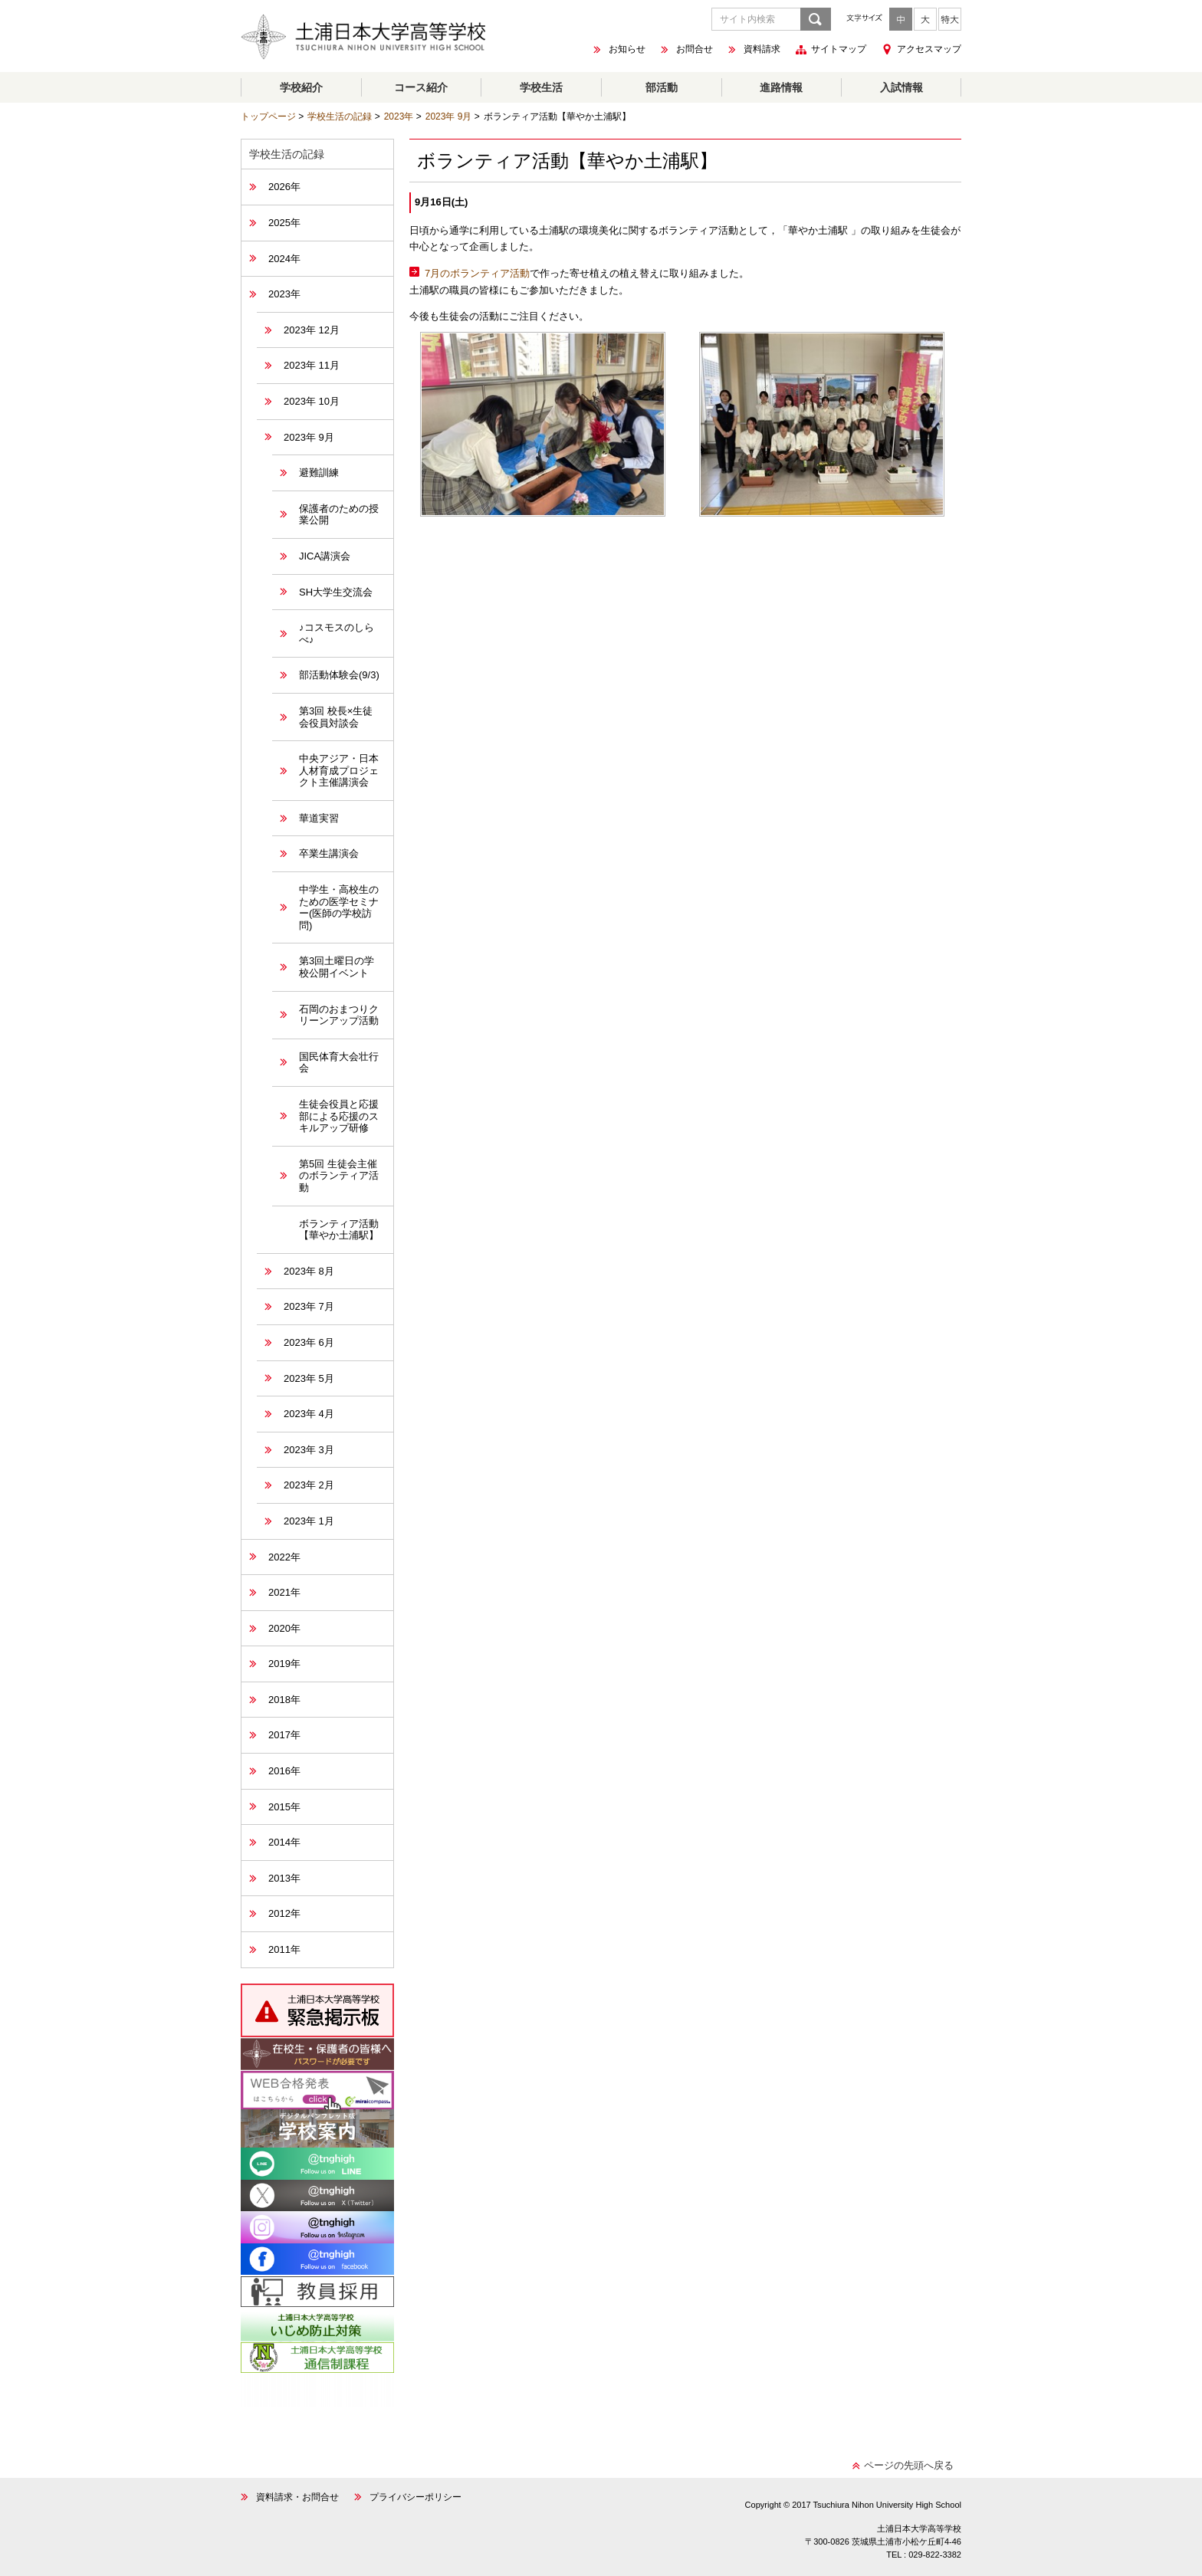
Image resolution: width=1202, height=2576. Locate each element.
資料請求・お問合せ (297, 2497)
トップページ (268, 116)
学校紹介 (301, 87)
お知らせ (627, 49)
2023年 (399, 116)
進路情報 (781, 87)
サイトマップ (838, 49)
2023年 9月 (448, 116)
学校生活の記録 (339, 116)
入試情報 (901, 87)
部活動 (661, 87)
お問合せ (694, 49)
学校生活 (541, 87)
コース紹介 (421, 87)
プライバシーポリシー (415, 2497)
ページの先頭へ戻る (909, 2465)
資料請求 (762, 49)
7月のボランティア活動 (477, 273)
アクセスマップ (929, 49)
